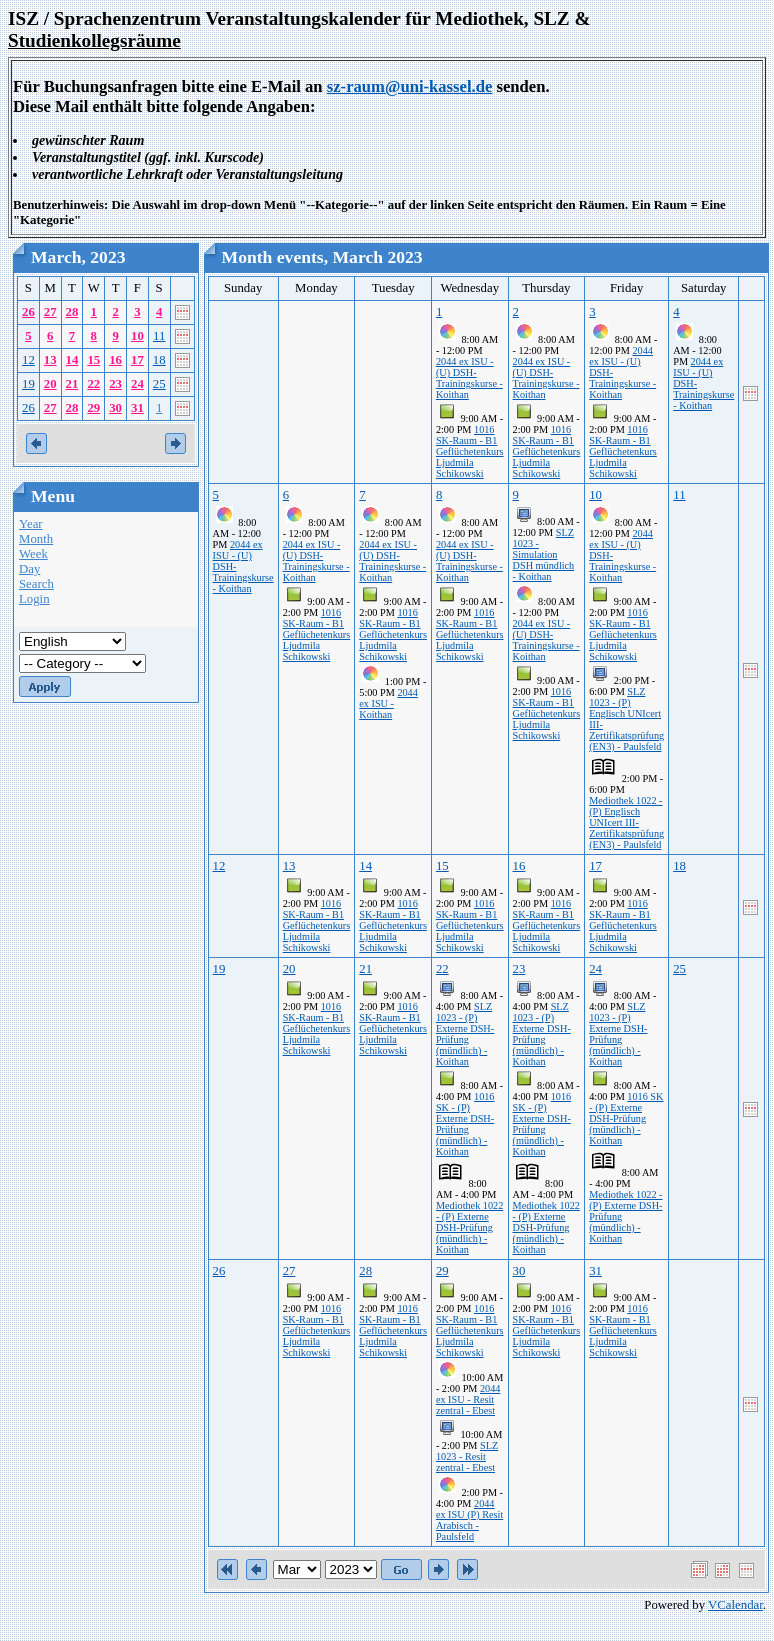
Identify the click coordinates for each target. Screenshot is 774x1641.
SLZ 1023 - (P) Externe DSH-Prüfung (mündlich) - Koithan (465, 1034)
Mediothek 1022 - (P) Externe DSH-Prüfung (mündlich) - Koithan (469, 1227)
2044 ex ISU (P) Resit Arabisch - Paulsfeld (469, 1520)
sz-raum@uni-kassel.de (410, 86)
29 (93, 408)
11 (159, 336)
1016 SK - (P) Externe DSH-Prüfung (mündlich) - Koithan (465, 1124)
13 (50, 360)
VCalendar (735, 1605)
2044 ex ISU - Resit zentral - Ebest (468, 1399)
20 (50, 384)
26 (28, 312)
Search (36, 584)
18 (159, 360)
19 (28, 384)
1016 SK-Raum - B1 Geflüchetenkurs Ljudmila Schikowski (470, 451)
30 (115, 408)
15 (93, 360)
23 (115, 384)
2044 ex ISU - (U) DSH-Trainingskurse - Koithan (469, 378)
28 (72, 312)
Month (36, 539)
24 (137, 384)
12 (28, 360)
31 (137, 408)
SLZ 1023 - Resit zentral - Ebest (467, 1456)
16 (115, 360)
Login (34, 599)
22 (93, 384)
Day (29, 569)
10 (137, 336)
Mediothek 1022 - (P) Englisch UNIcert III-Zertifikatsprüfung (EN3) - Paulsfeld (626, 822)
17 (137, 360)
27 (50, 312)
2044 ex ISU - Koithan (388, 703)
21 (72, 384)
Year (31, 524)
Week (33, 554)
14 (72, 360)
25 (159, 384)
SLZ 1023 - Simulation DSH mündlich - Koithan (544, 554)
